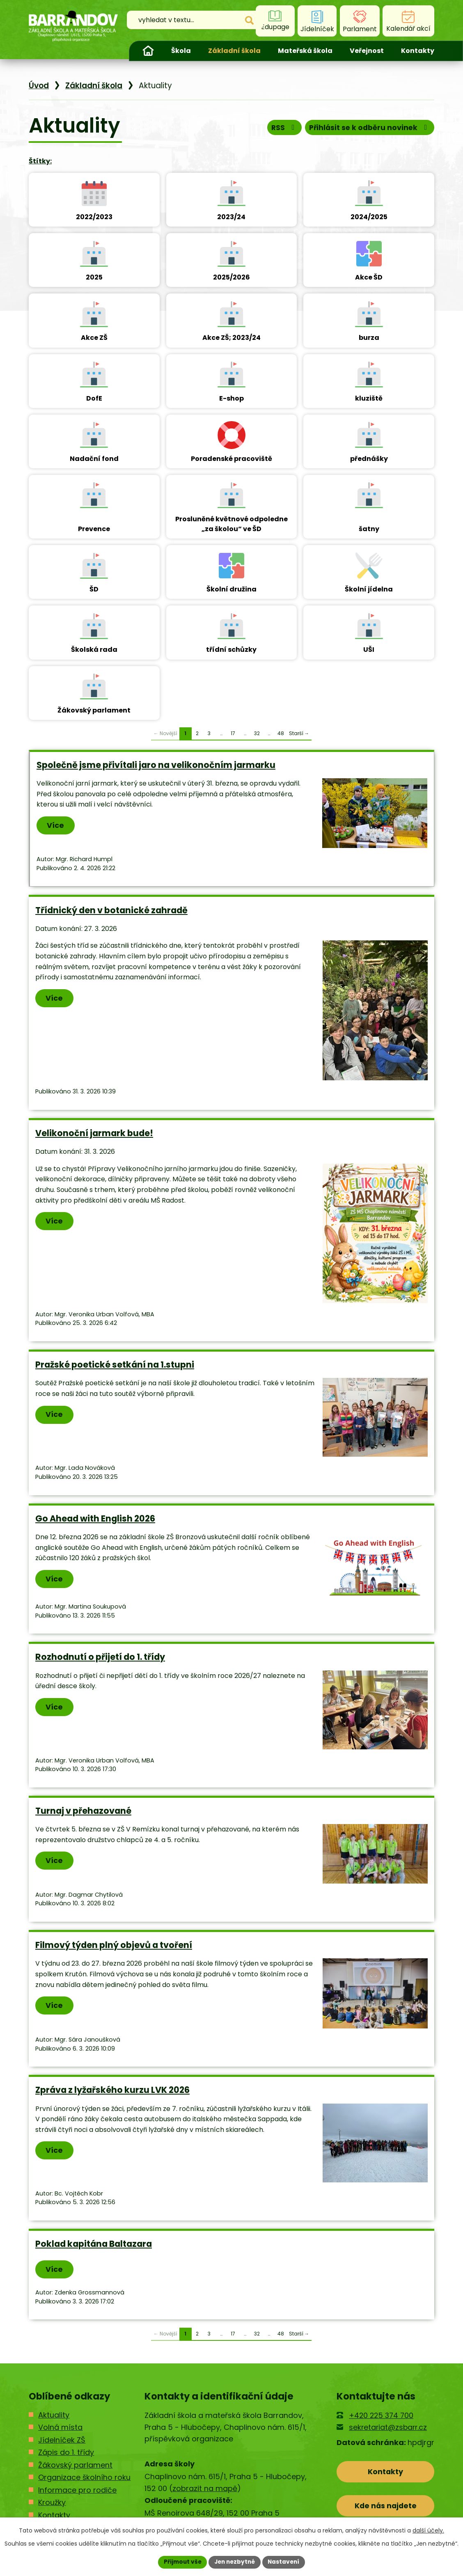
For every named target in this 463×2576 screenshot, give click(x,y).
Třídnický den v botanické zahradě (111, 912)
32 (257, 735)
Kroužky (52, 2505)
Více (56, 827)
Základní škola (234, 50)
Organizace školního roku (84, 2480)
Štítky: (40, 163)
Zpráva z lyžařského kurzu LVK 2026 (112, 2092)
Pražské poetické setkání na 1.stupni (114, 1367)
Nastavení (285, 2562)
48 (280, 735)
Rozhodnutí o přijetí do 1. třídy (100, 1659)
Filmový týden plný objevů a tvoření (113, 1947)
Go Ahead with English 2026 (95, 1520)
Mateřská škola (305, 50)
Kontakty (417, 50)
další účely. (428, 2530)
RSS (280, 130)
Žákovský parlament (75, 2467)
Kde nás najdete (385, 2509)
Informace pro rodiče (77, 2492)
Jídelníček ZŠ (61, 2442)
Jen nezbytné (234, 2562)
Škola (181, 50)
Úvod (148, 51)
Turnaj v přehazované (83, 1813)
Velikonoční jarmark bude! (94, 1135)
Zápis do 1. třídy (66, 2455)
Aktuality (53, 2417)
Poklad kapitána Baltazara (93, 2246)
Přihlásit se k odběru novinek (368, 130)
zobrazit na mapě (204, 2490)
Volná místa (60, 2430)
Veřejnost (367, 50)
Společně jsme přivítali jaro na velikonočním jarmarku (156, 767)
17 (233, 735)
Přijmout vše (180, 2562)
